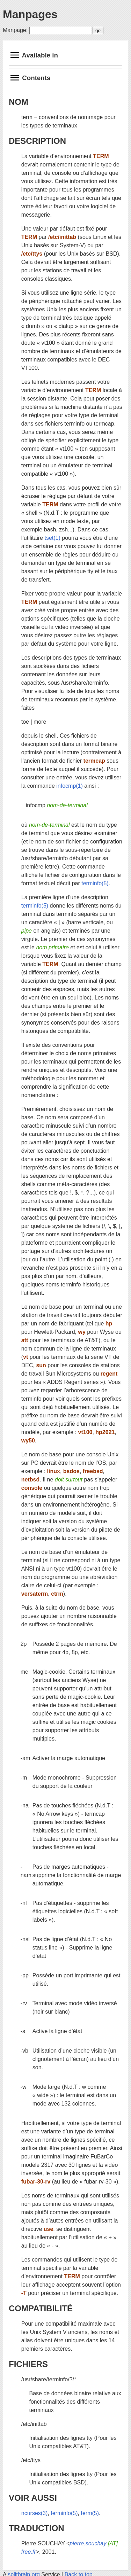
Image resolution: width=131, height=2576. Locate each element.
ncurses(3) (34, 2513)
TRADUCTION (36, 2528)
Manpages (30, 14)
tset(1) (52, 538)
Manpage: (15, 30)
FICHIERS (28, 2364)
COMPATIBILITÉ (41, 2308)
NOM (18, 102)
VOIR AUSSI (33, 2498)
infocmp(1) (69, 786)
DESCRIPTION (37, 141)
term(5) (90, 2513)
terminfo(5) (94, 883)
